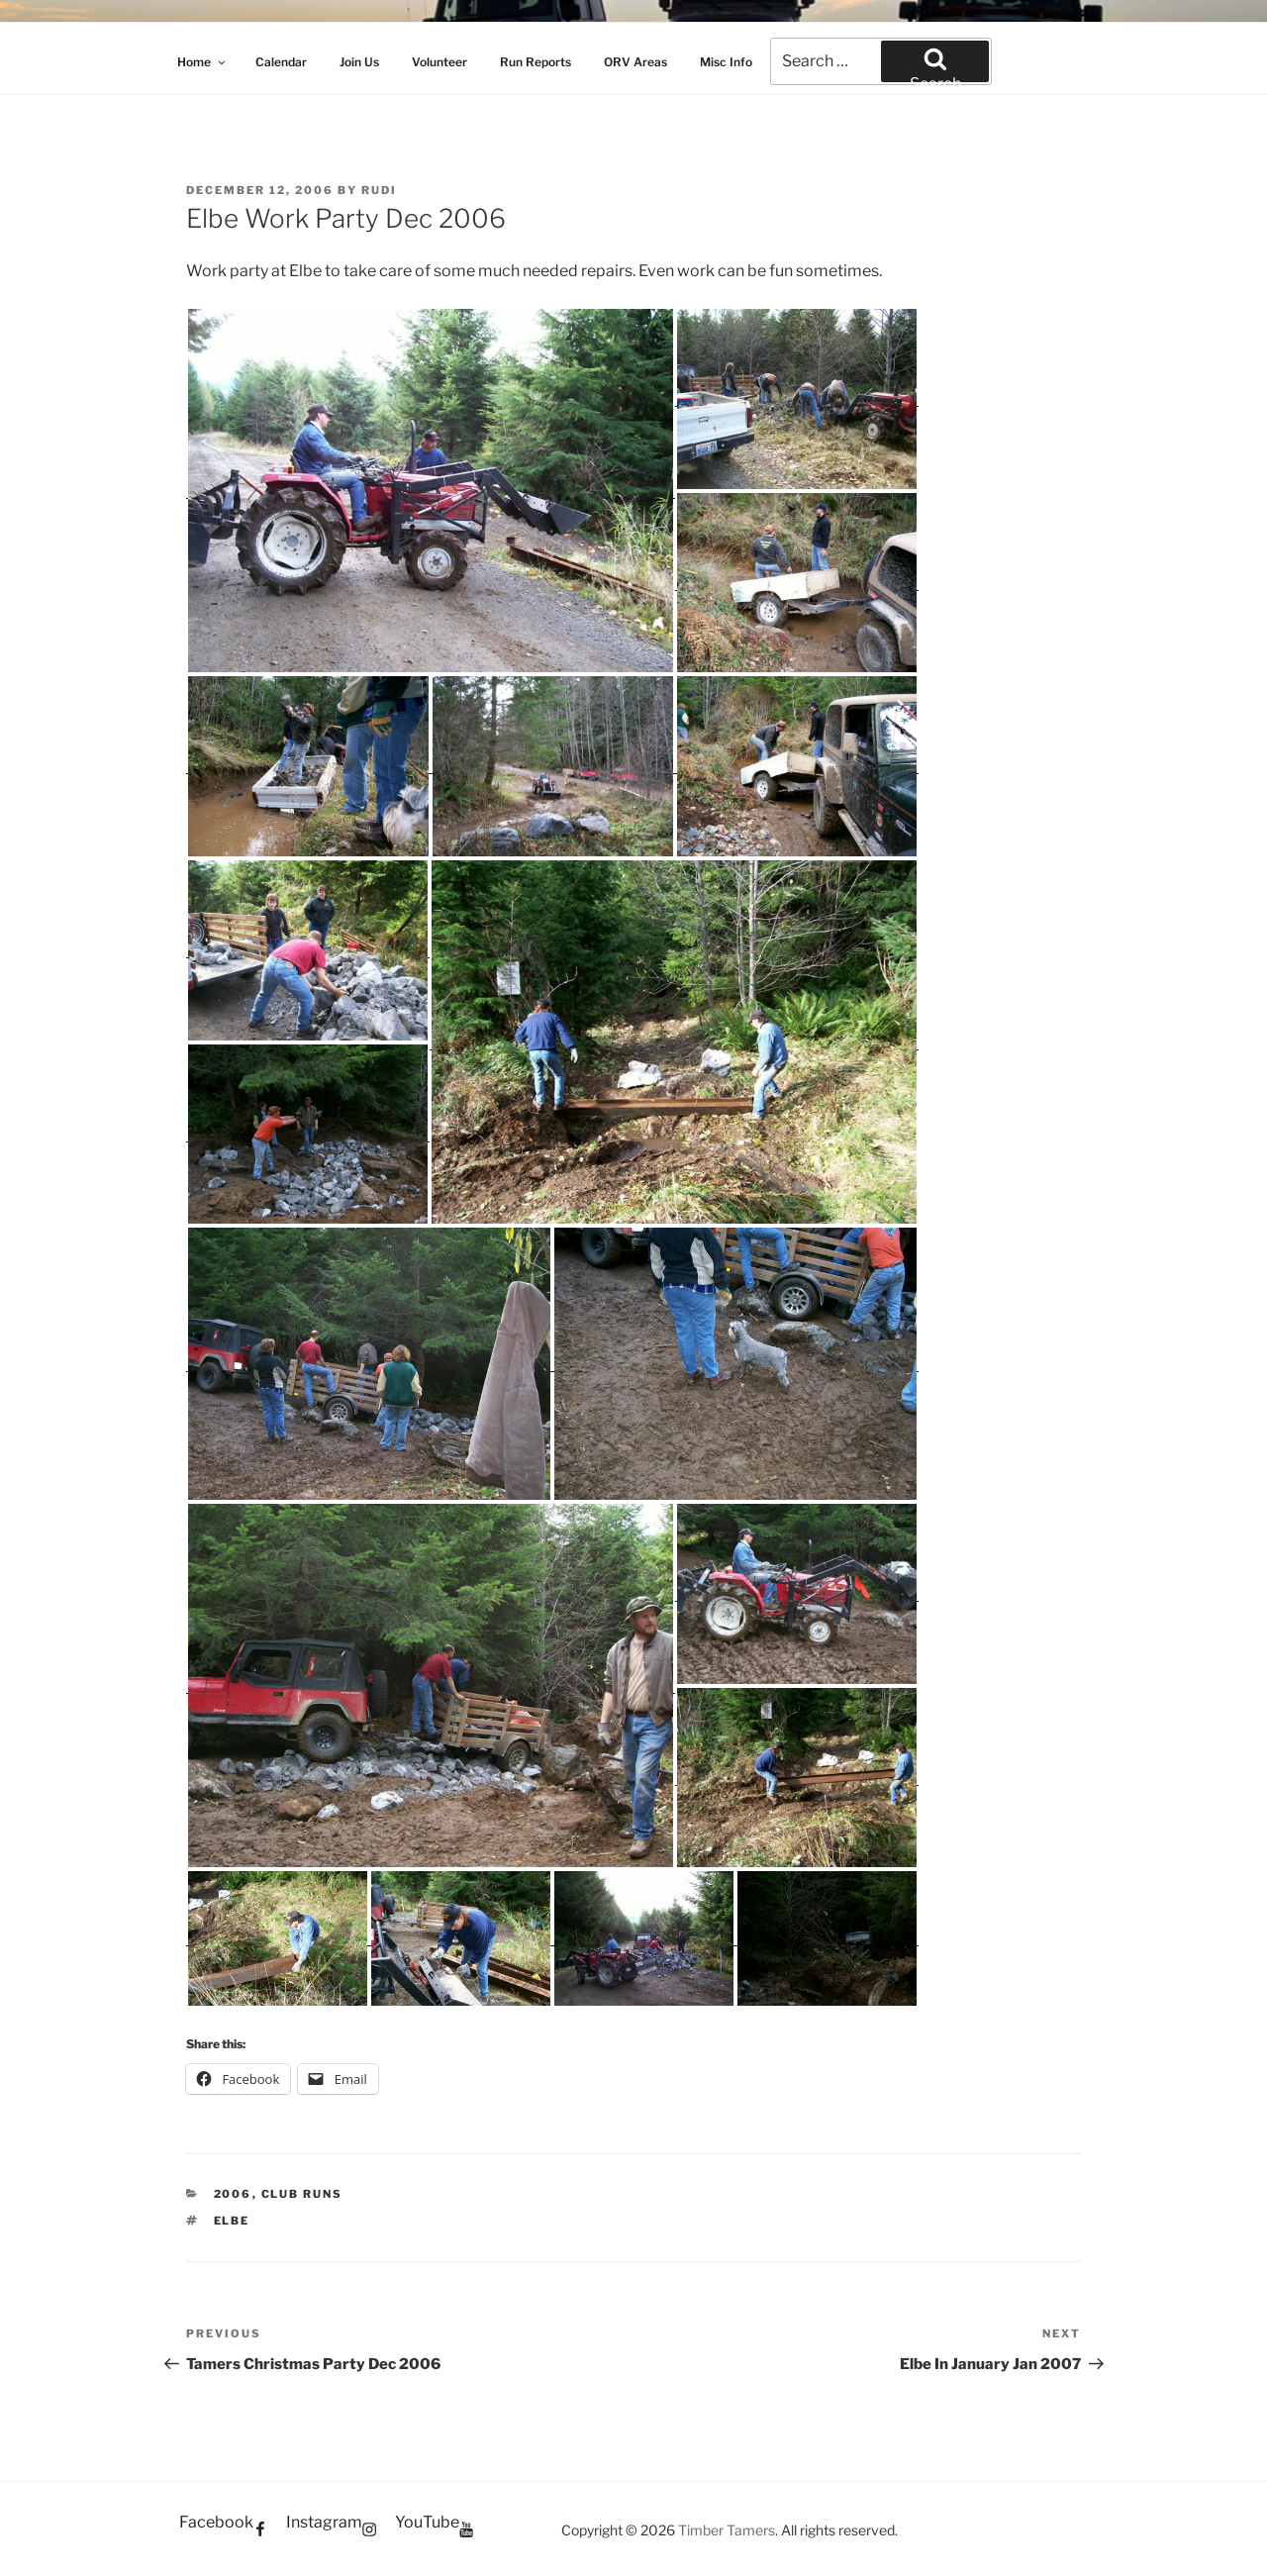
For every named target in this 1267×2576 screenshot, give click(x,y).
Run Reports (535, 61)
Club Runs (302, 2194)
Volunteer (439, 61)
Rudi (379, 190)
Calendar (281, 61)
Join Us (359, 61)
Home (202, 61)
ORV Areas (635, 61)
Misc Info (726, 61)
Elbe (232, 2221)
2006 (233, 2194)
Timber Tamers (726, 2530)
